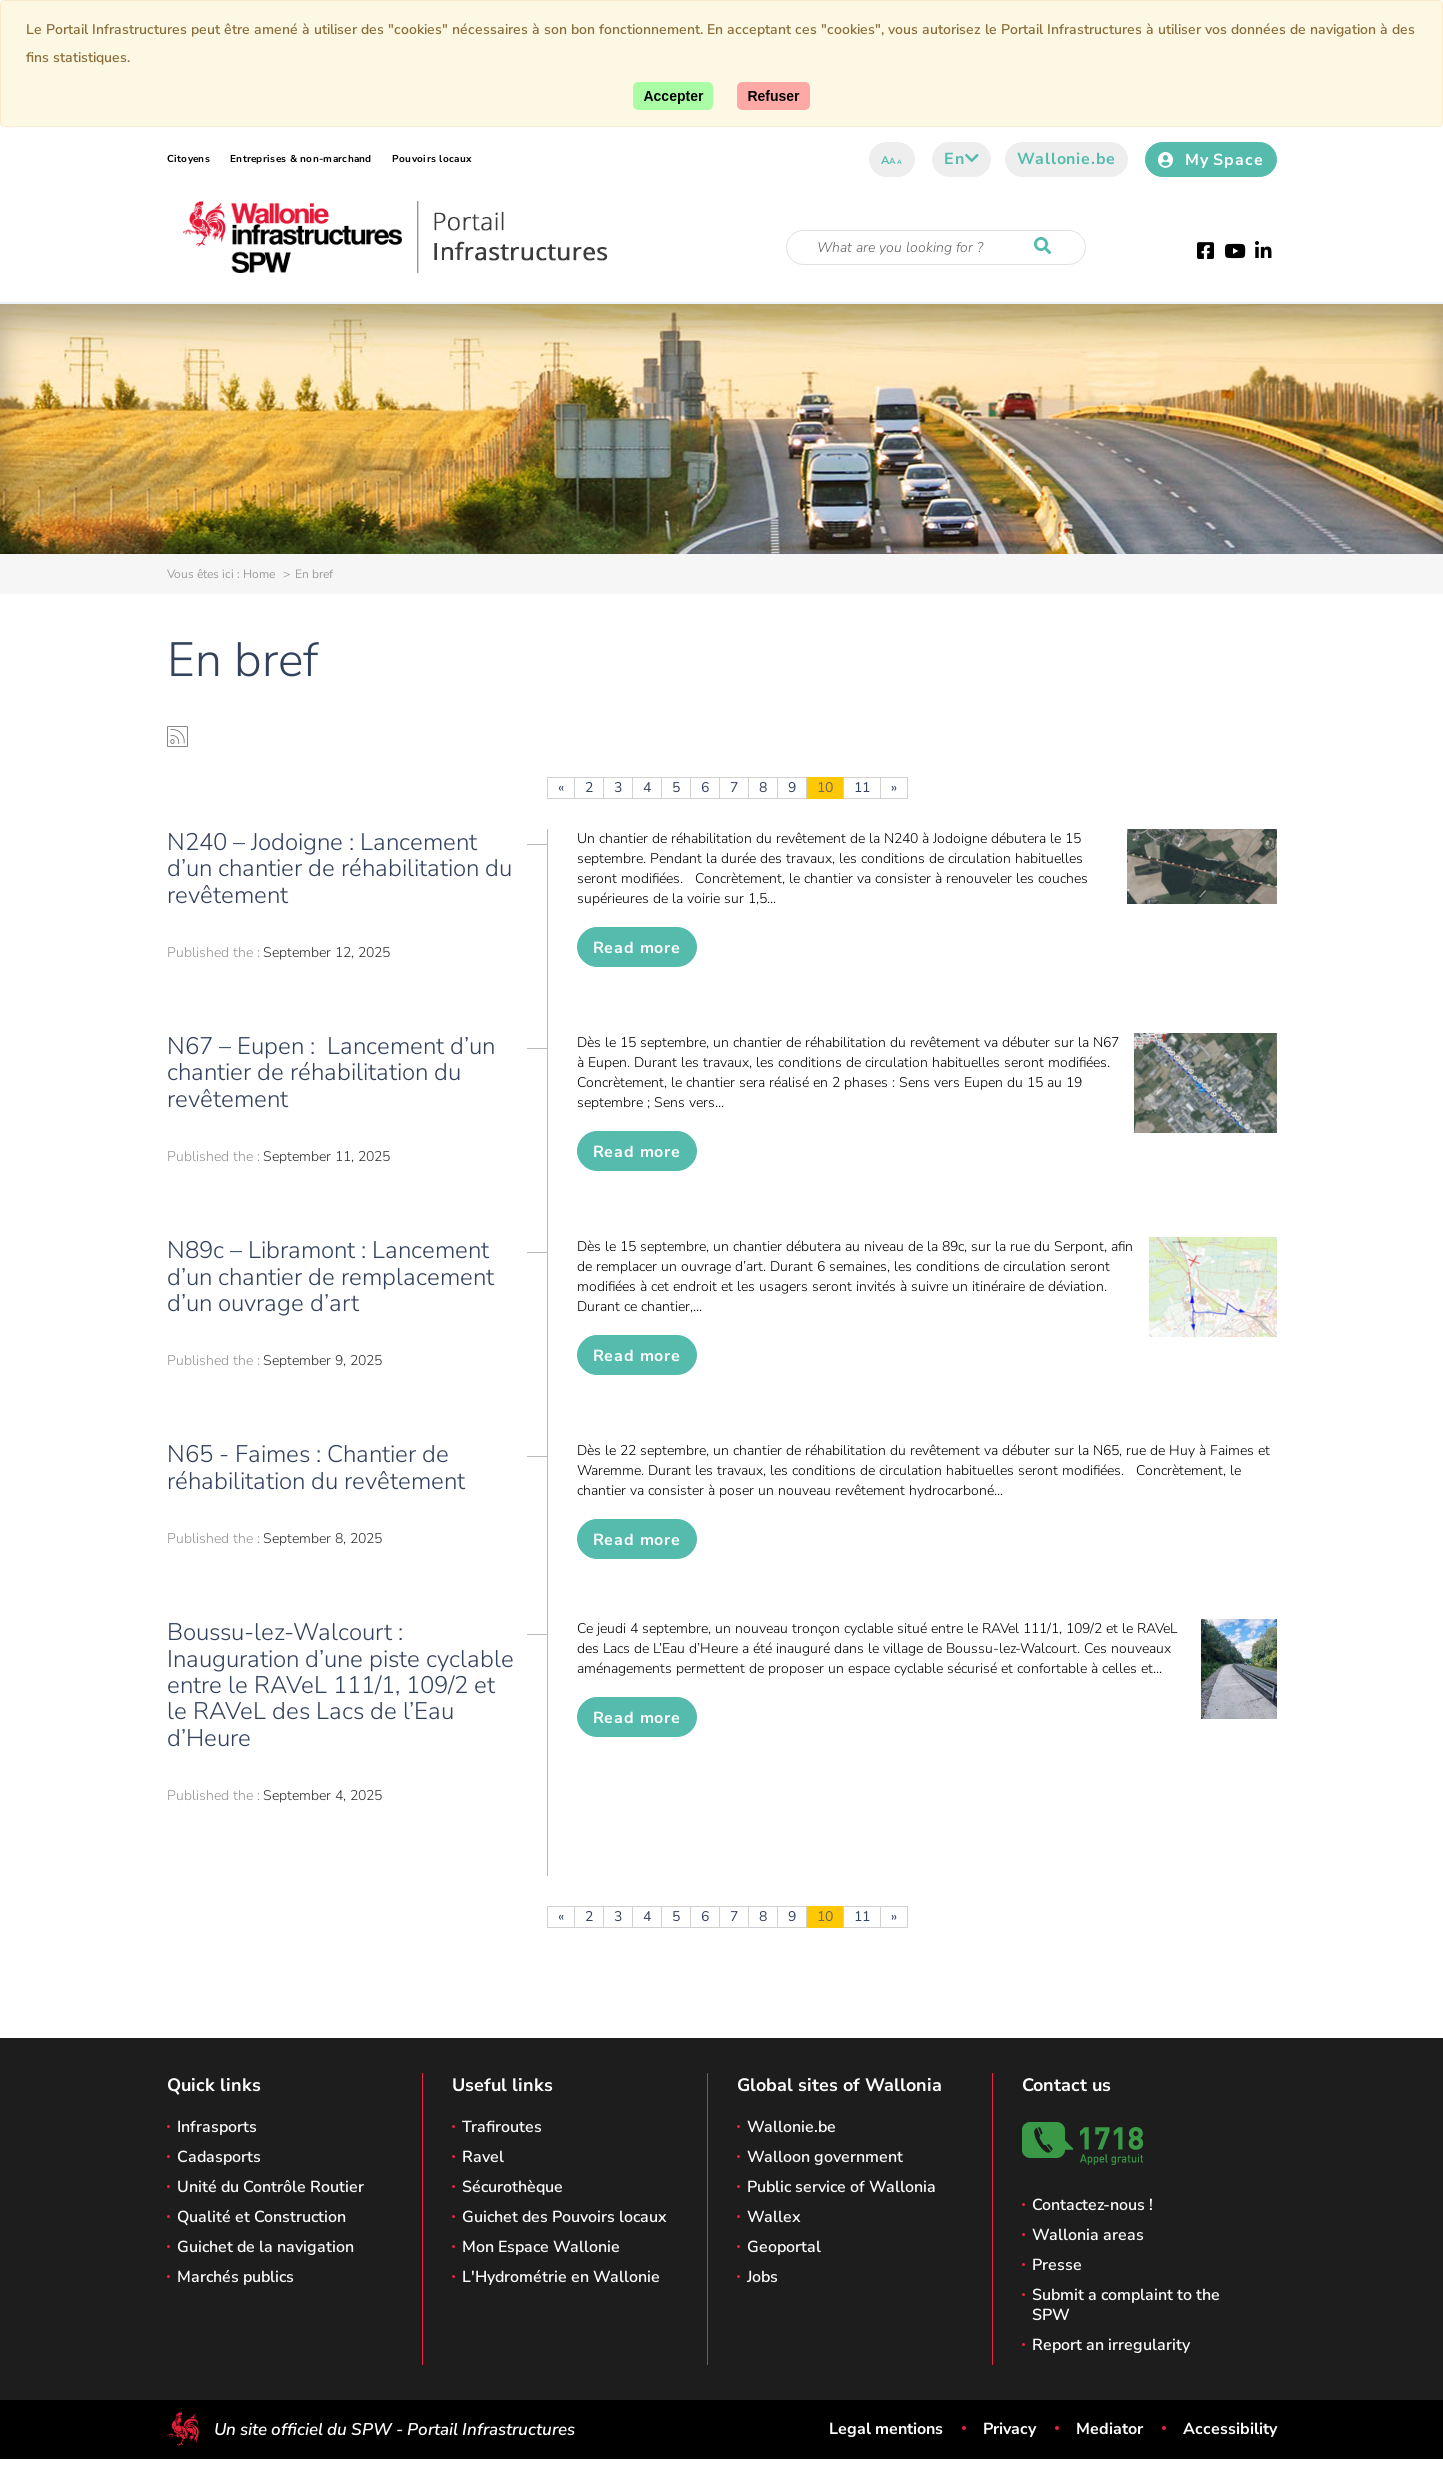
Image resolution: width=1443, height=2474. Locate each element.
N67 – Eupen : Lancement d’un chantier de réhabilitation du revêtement (331, 1072)
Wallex (774, 2217)
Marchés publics (235, 2277)
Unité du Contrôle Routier (270, 2187)
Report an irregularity (1111, 2345)
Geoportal (784, 2247)
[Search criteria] (936, 247)
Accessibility (1230, 2429)
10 (825, 787)
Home (259, 574)
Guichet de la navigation (265, 2247)
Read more (637, 948)
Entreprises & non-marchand (301, 159)
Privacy (1009, 2429)
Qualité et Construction (261, 2217)
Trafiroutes (502, 2127)
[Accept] (673, 96)
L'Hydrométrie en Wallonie (561, 2277)
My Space (1210, 160)
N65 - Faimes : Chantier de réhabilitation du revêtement (316, 1467)
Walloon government (825, 2157)
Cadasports (219, 2157)
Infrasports (217, 2127)
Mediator (1109, 2429)
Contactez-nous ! (1092, 2205)
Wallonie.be (1066, 159)
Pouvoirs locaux (432, 159)
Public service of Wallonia (841, 2187)
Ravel (483, 2157)
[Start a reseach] (1047, 247)
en (961, 159)
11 (862, 787)
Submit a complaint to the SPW (1126, 2305)
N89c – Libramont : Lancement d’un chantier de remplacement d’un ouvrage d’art (330, 1276)
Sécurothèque (512, 2187)
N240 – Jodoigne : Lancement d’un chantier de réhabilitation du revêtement (339, 868)
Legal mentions (886, 2429)
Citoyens (188, 159)
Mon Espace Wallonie (541, 2247)
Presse (1057, 2265)
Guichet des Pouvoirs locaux (564, 2217)
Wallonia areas (1088, 2235)
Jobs (762, 2277)
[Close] (773, 96)
